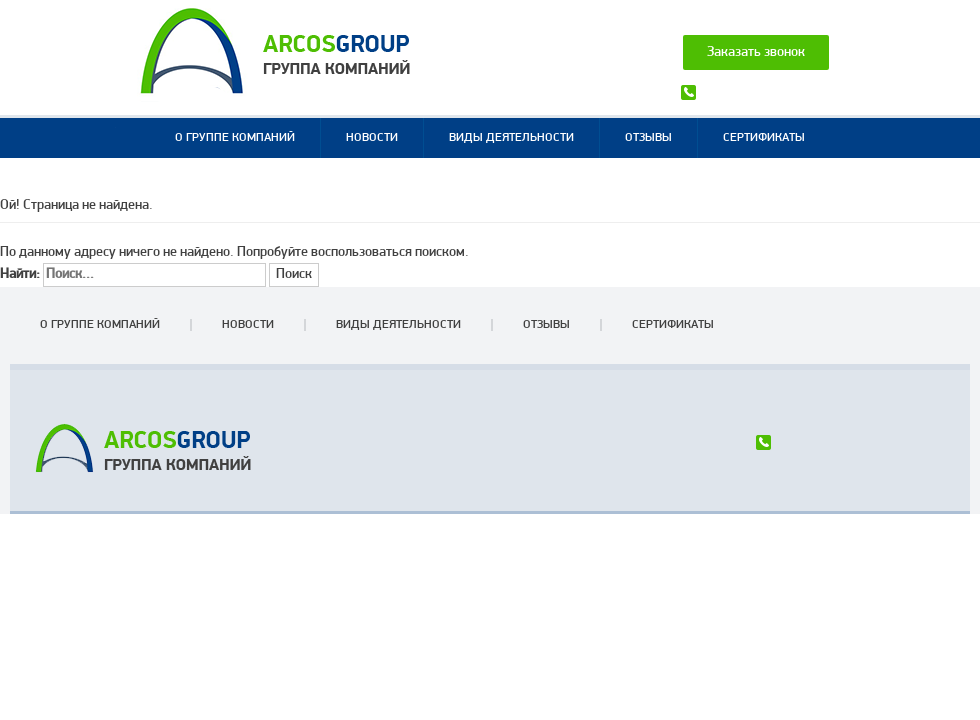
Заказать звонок (756, 52)
